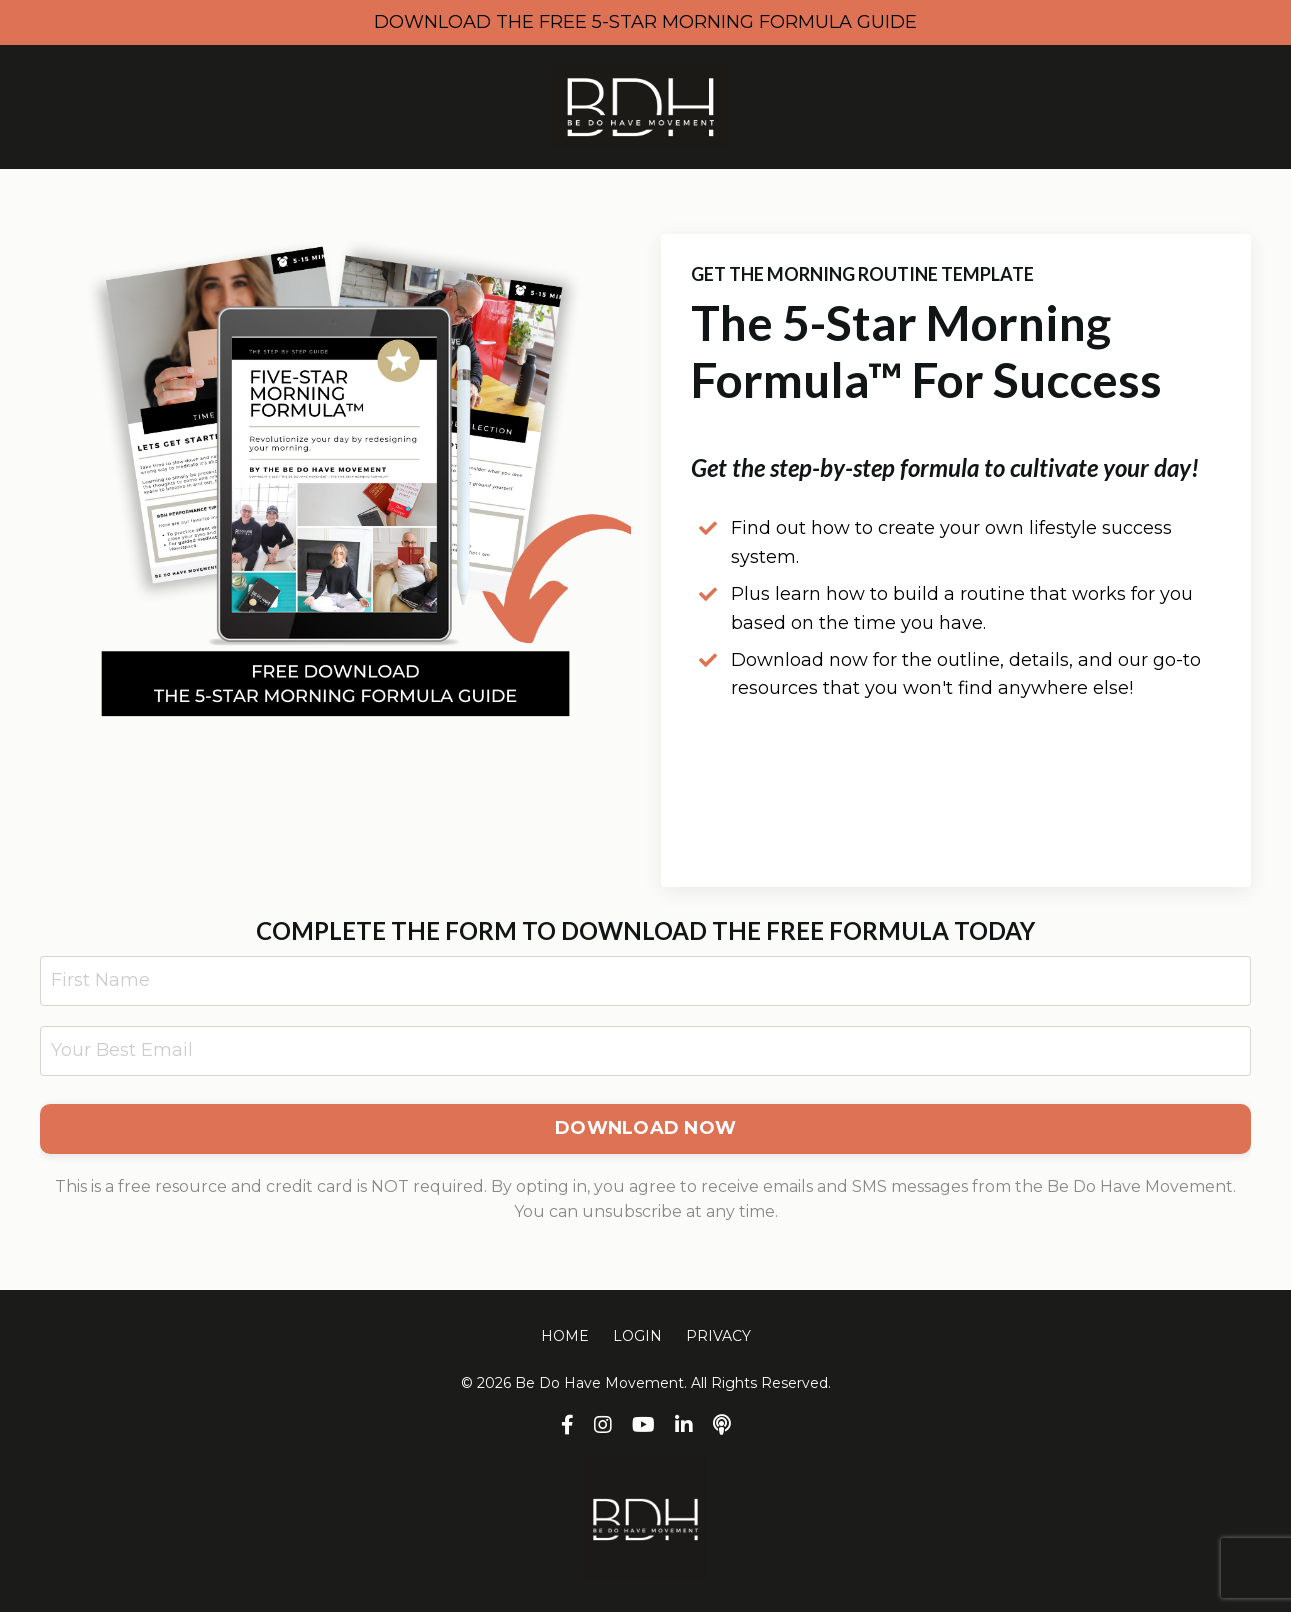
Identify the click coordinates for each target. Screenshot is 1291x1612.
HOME (565, 1336)
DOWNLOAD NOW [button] (645, 1128)
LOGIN (637, 1336)
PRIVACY (718, 1336)
